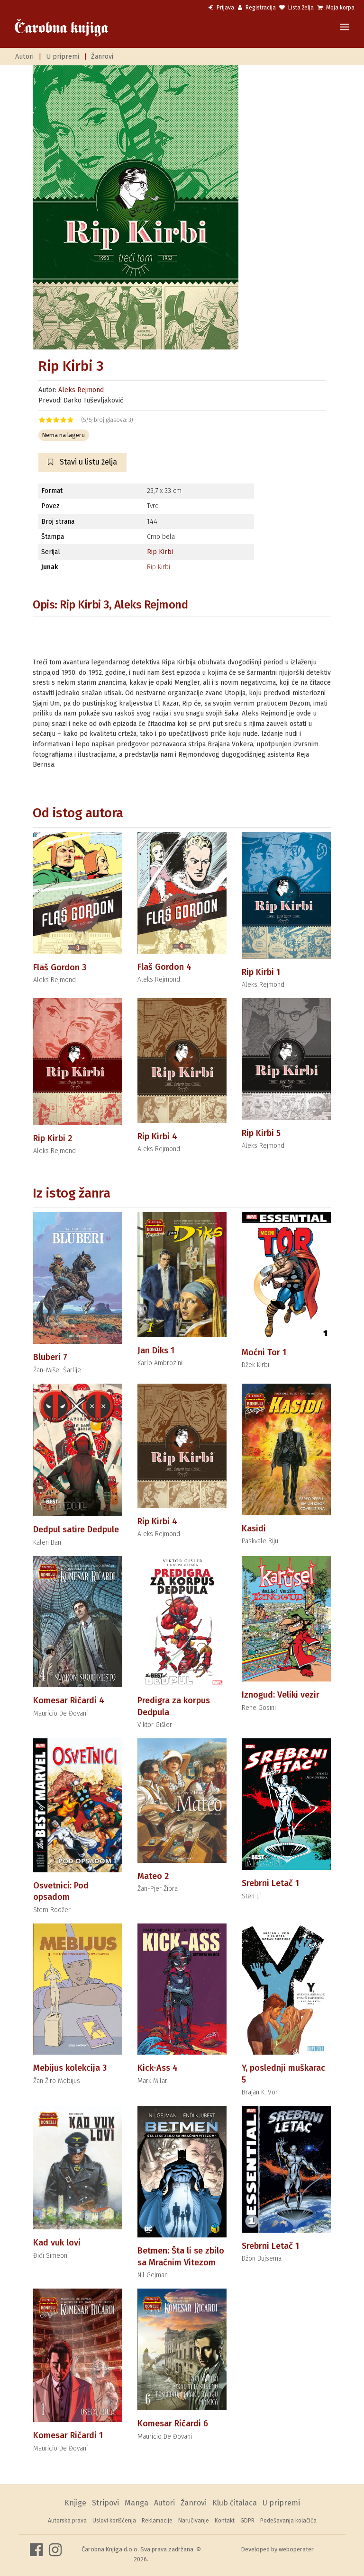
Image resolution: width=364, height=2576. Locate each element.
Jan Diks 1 (155, 1350)
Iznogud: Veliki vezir (280, 1695)
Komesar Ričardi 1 (68, 2435)
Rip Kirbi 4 (157, 1136)
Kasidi (254, 1528)
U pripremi (62, 57)
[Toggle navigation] (344, 27)
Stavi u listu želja (82, 461)
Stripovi (105, 2502)
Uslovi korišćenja (114, 2520)
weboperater (296, 2549)
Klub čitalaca (234, 2502)
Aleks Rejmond (81, 390)
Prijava (221, 7)
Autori (24, 57)
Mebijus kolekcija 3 (70, 2068)
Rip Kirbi (160, 552)
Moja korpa (336, 7)
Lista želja (296, 7)
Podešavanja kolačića (288, 2520)
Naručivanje (193, 2520)
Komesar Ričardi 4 (68, 1700)
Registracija (257, 7)
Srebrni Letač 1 (270, 1883)
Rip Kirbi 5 (261, 1133)
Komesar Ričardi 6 (172, 2423)
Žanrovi (102, 57)
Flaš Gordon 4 (164, 967)
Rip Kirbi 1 (261, 972)
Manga (136, 2502)
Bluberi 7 (50, 1357)
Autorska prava (67, 2520)
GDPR (247, 2520)
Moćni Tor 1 (264, 1352)
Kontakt (225, 2520)
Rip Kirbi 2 (52, 1138)
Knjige (75, 2502)
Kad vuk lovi (57, 2242)
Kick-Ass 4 (157, 2068)
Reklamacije (157, 2520)
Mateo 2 (153, 1876)
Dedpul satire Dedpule (76, 1529)
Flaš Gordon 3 (59, 967)
